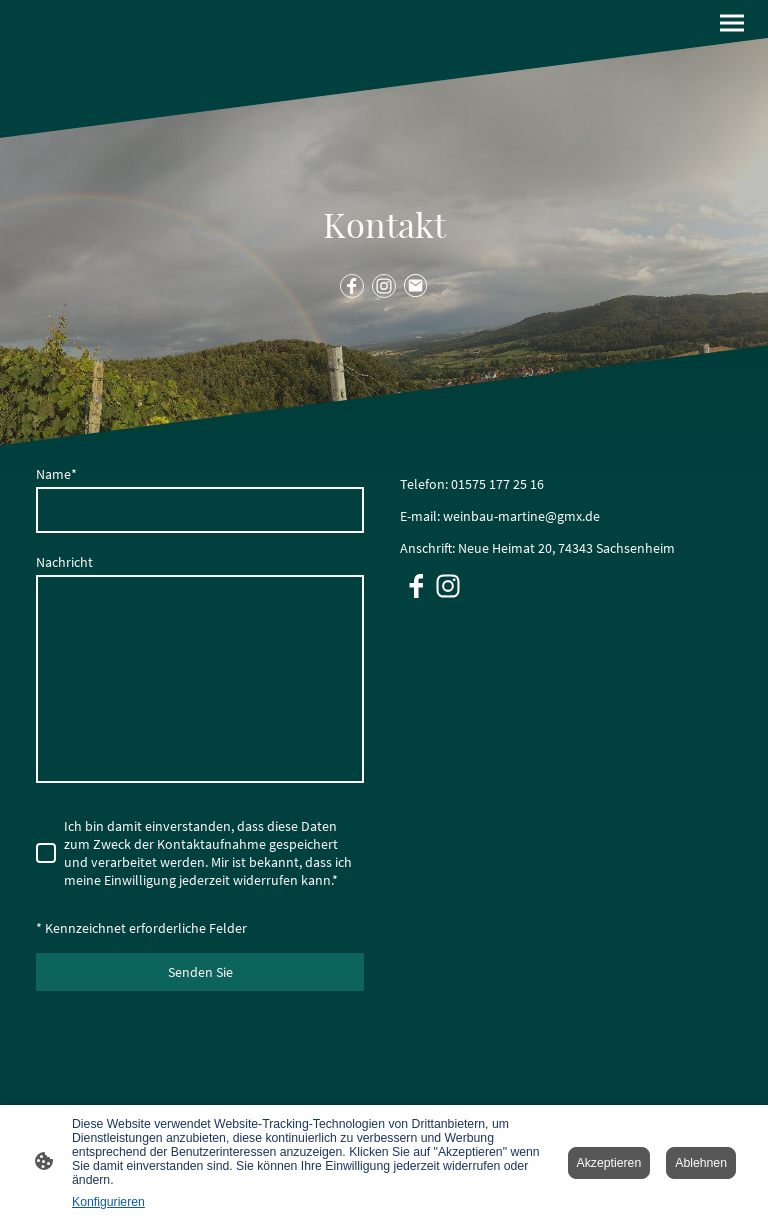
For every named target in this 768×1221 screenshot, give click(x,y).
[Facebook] (352, 286)
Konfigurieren (108, 1202)
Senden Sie (200, 972)
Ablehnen (701, 1163)
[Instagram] (384, 286)
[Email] (416, 286)
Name (56, 474)
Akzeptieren (609, 1163)
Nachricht (64, 562)
